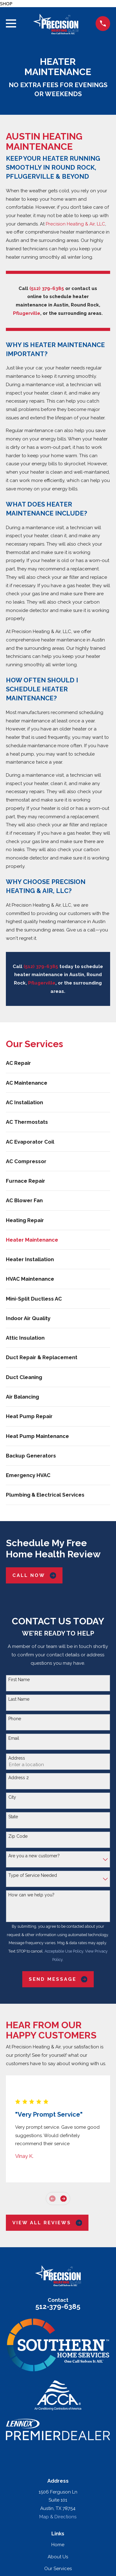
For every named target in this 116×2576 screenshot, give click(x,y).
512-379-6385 (57, 2306)
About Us (58, 2557)
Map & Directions (57, 2517)
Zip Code (18, 1836)
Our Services (58, 2568)
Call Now (34, 1575)
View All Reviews (47, 2223)
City (12, 1797)
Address (16, 1758)
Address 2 (18, 1777)
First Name (19, 1679)
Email (13, 1738)
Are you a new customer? (34, 1855)
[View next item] (63, 2198)
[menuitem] (58, 1063)
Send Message (58, 1979)
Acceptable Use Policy (64, 1951)
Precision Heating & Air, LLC (75, 224)
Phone (14, 1718)
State (13, 1816)
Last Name (18, 1699)
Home (57, 2544)
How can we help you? (31, 1894)
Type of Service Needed (32, 1875)
